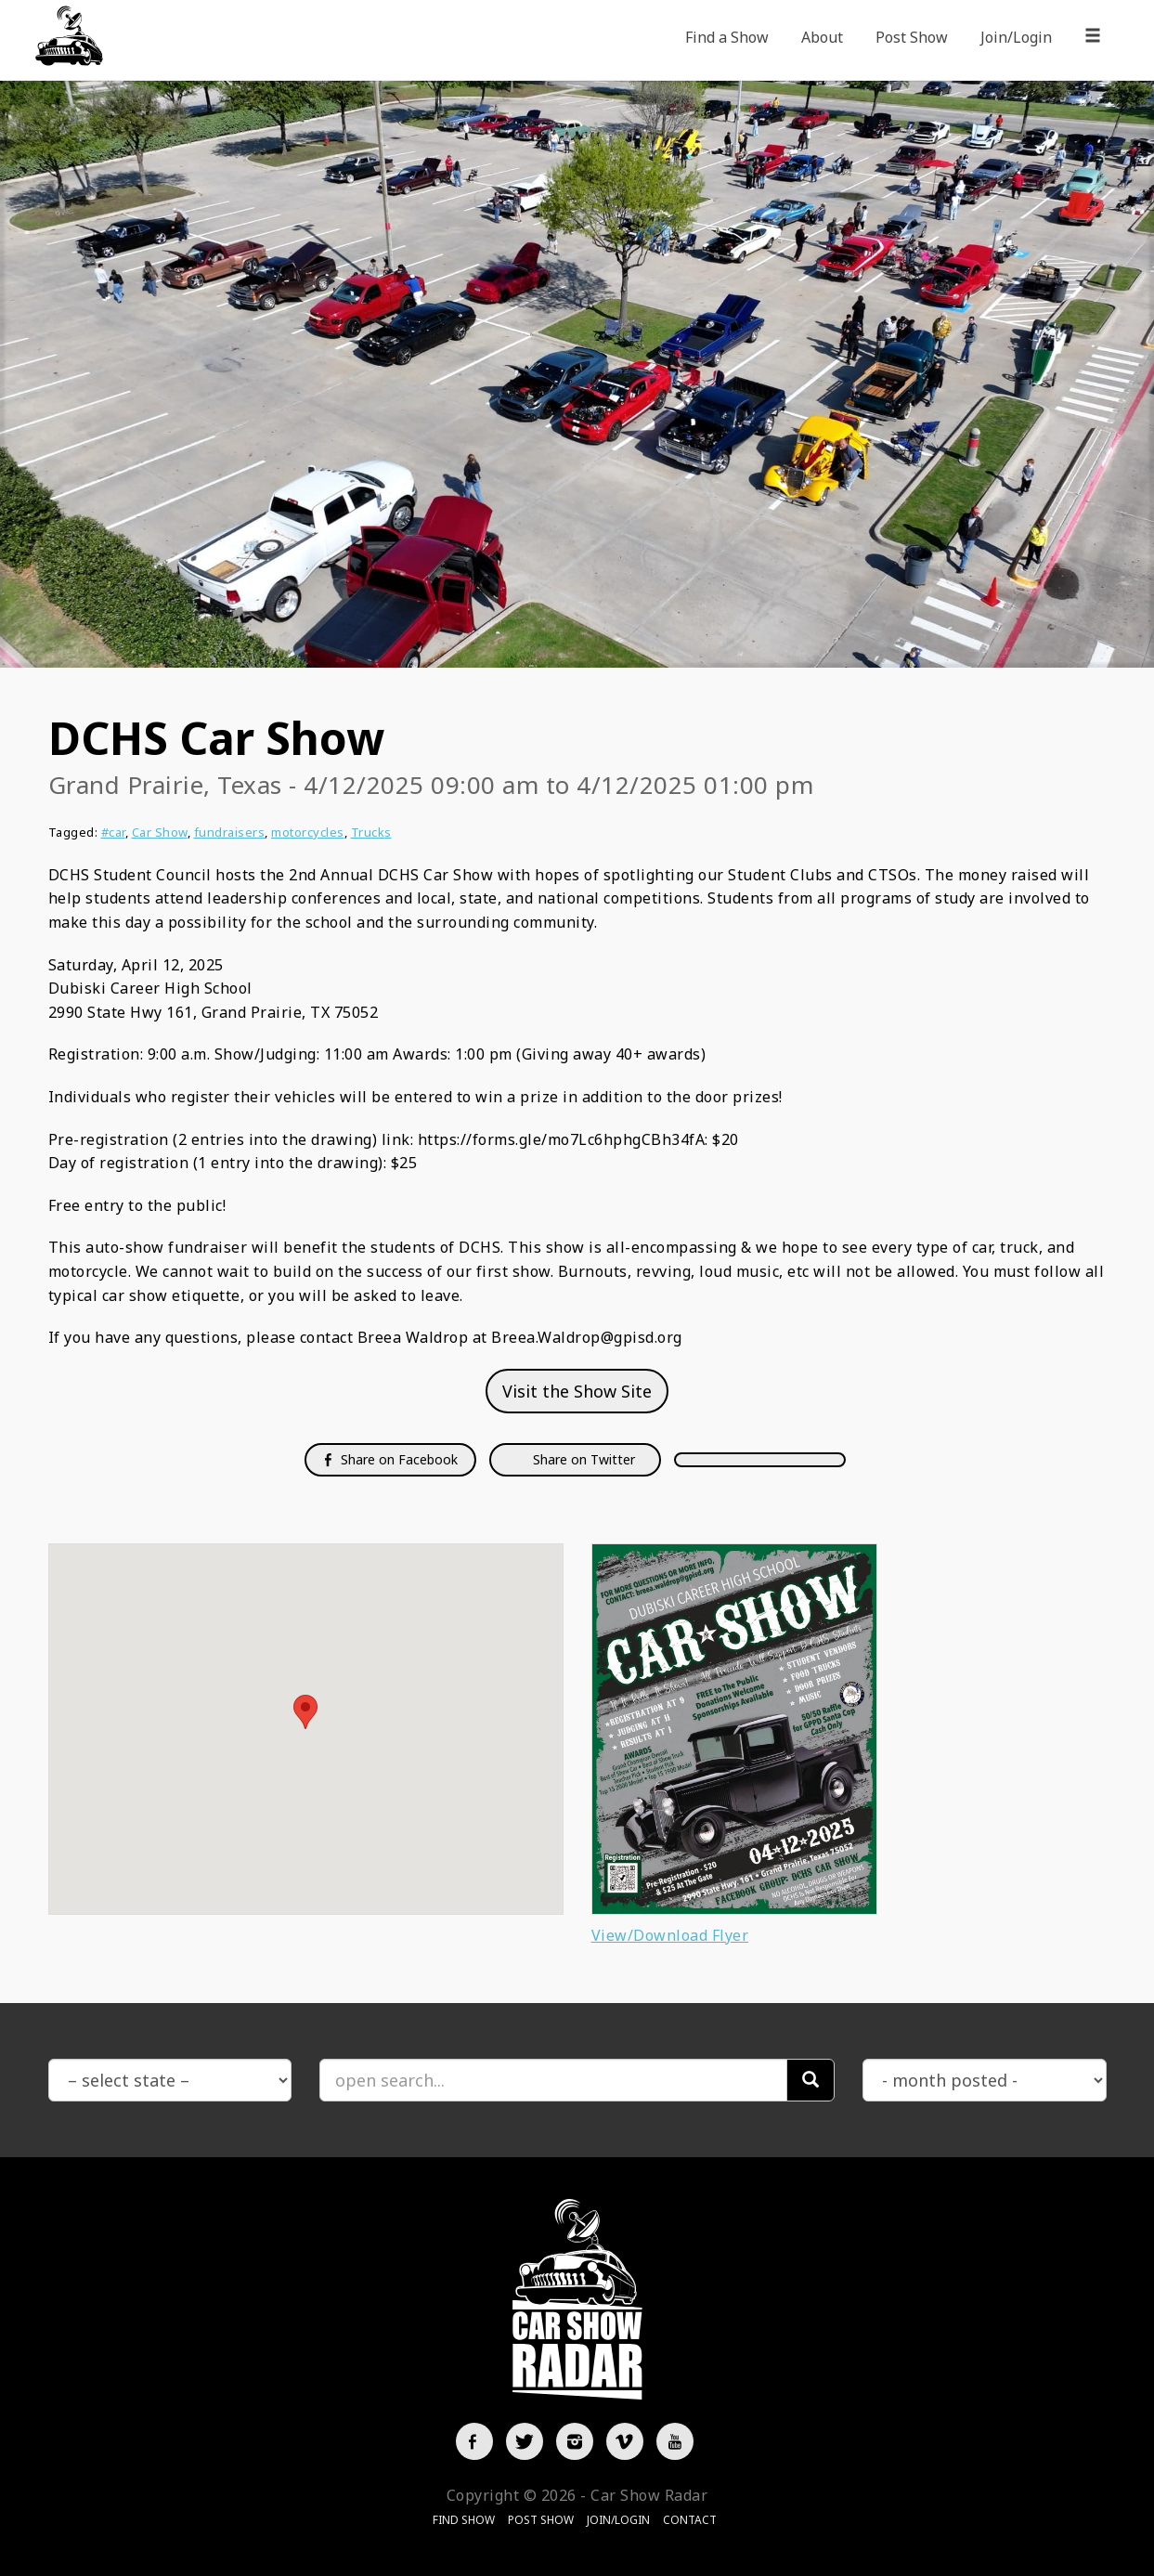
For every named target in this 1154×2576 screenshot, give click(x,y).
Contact (690, 2520)
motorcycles (307, 832)
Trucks (371, 832)
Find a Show (727, 37)
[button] (305, 1712)
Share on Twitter (582, 1459)
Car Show (160, 832)
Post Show (911, 37)
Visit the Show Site (577, 1391)
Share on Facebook (390, 1459)
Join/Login (1016, 37)
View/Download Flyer (670, 1935)
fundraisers (230, 832)
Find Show (464, 2520)
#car (113, 832)
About (822, 37)
